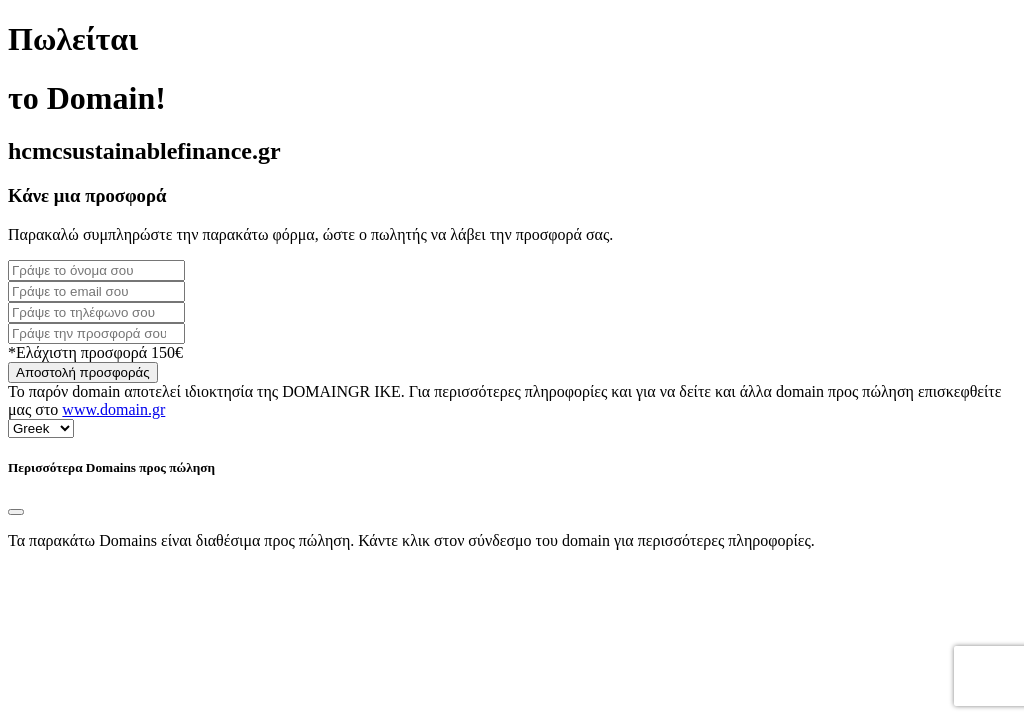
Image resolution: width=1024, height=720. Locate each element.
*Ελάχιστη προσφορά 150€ (95, 352)
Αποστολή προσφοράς (83, 372)
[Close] (16, 512)
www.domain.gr (113, 409)
